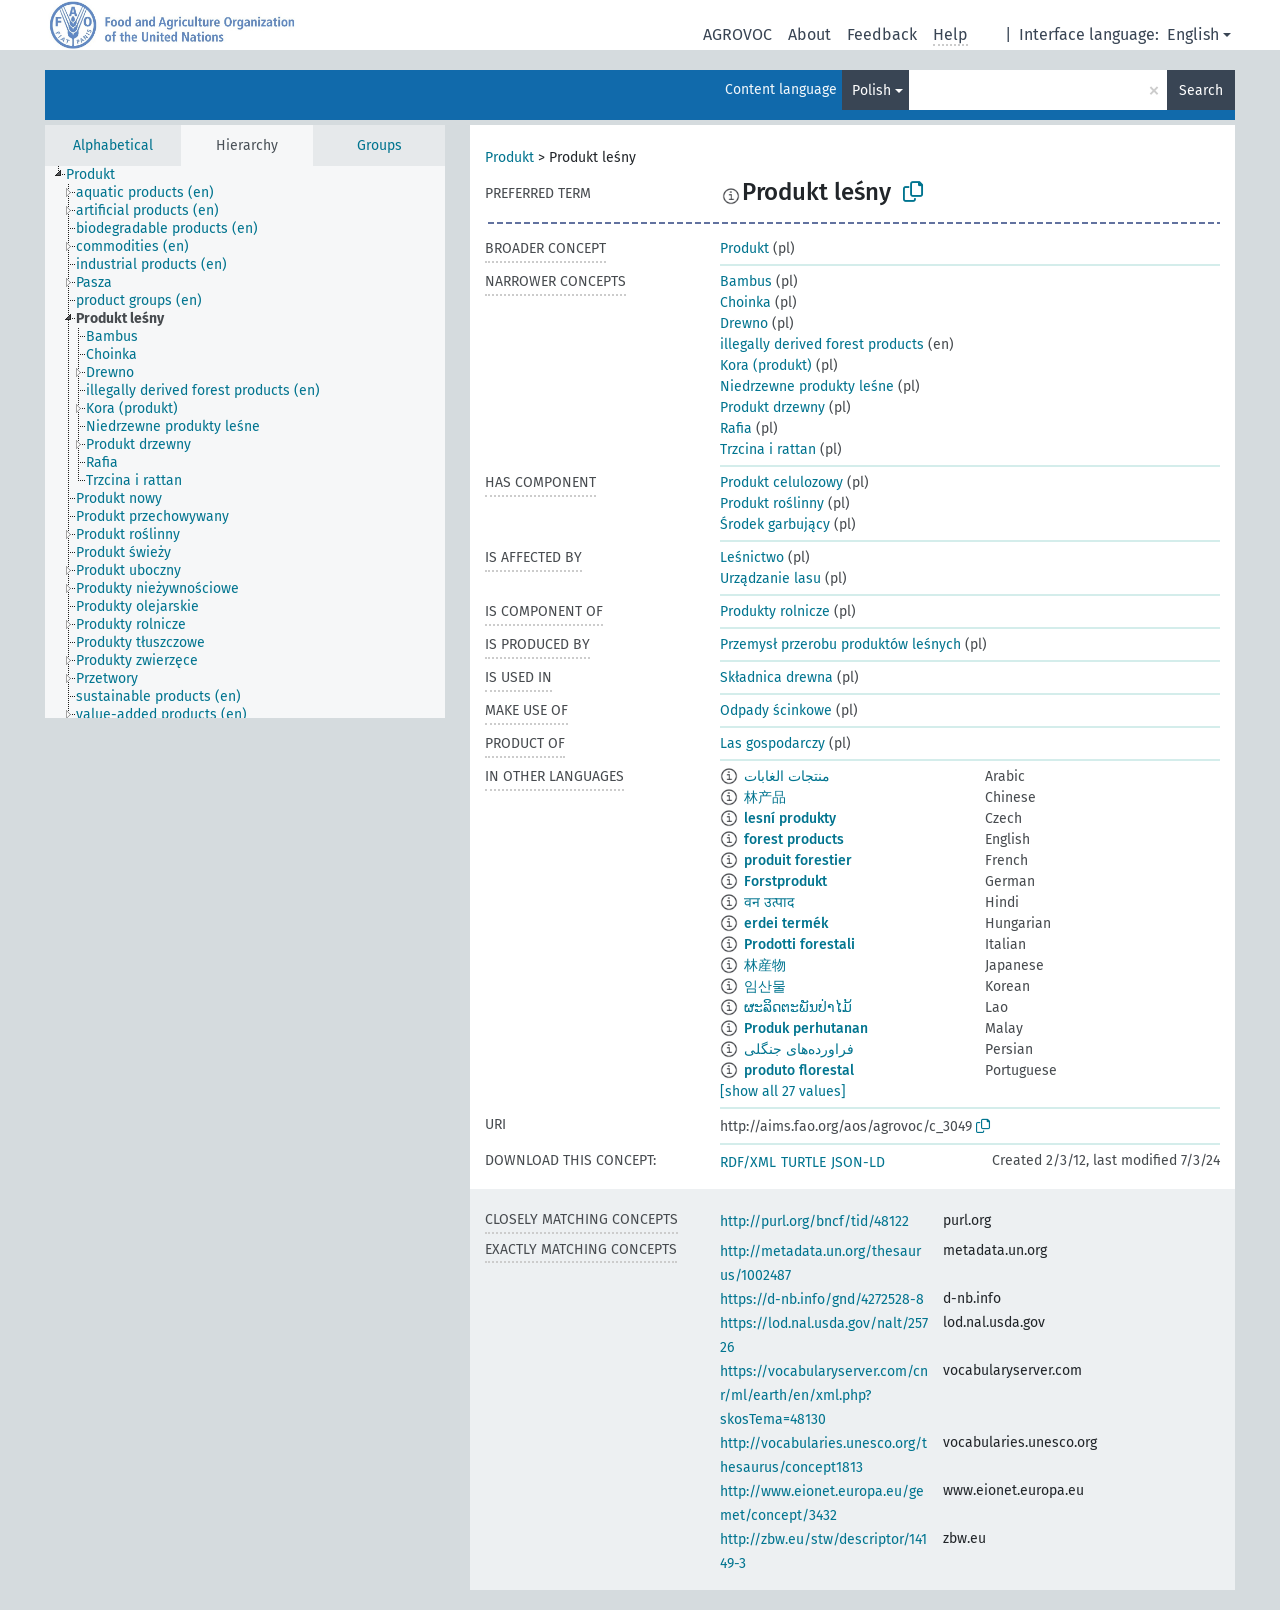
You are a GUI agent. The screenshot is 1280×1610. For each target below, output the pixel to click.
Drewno (744, 323)
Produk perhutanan (806, 1028)
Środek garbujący (775, 524)
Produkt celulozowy (781, 482)
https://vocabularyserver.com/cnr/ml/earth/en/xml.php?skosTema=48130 (824, 1395)
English (1193, 34)
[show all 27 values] (783, 1091)
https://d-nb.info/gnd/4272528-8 (822, 1299)
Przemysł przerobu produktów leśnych (840, 644)
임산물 (765, 986)
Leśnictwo (752, 557)
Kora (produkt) (766, 365)
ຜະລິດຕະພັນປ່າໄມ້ (798, 1007)
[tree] (245, 442)
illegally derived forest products (822, 344)
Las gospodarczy (772, 743)
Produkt (509, 157)
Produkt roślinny (772, 503)
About (809, 34)
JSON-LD (858, 1162)
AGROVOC (737, 34)
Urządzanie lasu (770, 578)
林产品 (765, 797)
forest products (794, 839)
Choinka (745, 302)
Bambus (746, 281)
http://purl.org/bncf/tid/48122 (814, 1221)
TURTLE (803, 1162)
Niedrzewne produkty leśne (807, 386)
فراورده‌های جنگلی (799, 1049)
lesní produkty (790, 818)
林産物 (765, 965)
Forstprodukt (785, 881)
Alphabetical (113, 145)
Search (1201, 90)
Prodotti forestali (799, 944)
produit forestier (798, 860)
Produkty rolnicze (775, 611)
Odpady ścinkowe (776, 710)
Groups (379, 145)
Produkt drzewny (772, 407)
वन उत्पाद (769, 902)
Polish (871, 90)
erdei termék (786, 923)
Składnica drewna (776, 677)
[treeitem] (99, 175)
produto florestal (799, 1070)
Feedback (882, 34)
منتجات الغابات (787, 776)
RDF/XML (748, 1162)
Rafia (736, 428)
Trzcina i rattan (768, 449)
